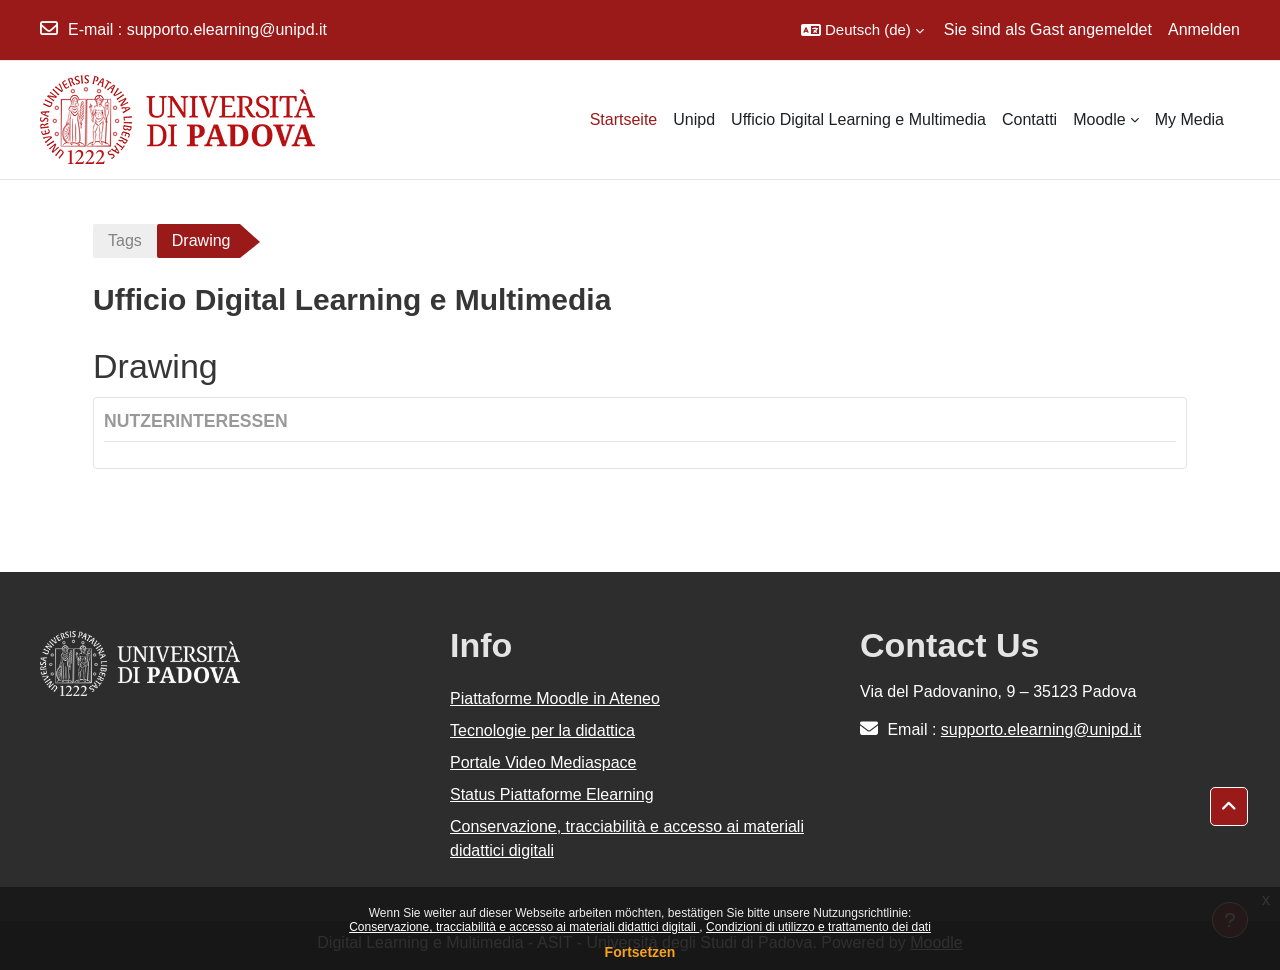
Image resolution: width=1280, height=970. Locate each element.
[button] (862, 30)
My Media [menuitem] (1189, 119)
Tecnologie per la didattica (542, 730)
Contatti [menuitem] (1029, 119)
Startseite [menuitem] (624, 119)
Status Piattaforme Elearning (552, 794)
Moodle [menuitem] (1099, 119)
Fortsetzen (640, 952)
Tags (125, 240)
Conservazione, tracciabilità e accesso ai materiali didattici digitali (524, 927)
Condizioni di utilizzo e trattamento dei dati (818, 927)
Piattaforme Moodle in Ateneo (555, 698)
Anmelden (1204, 29)
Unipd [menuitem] (694, 119)
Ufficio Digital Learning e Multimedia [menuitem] (858, 119)
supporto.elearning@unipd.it (227, 29)
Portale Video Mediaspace (543, 762)
